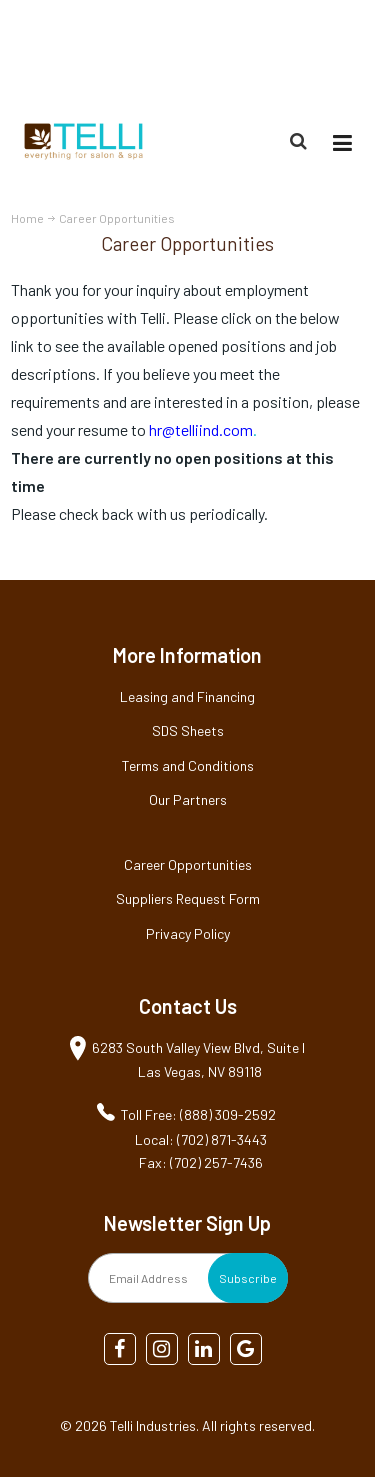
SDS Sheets (188, 730)
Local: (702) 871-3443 (201, 1139)
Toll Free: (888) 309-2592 (198, 1114)
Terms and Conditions (188, 765)
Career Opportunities (188, 864)
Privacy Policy (188, 933)
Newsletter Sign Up (187, 1223)
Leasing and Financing (187, 696)
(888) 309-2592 (316, 53)
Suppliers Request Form (188, 898)
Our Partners (188, 799)
